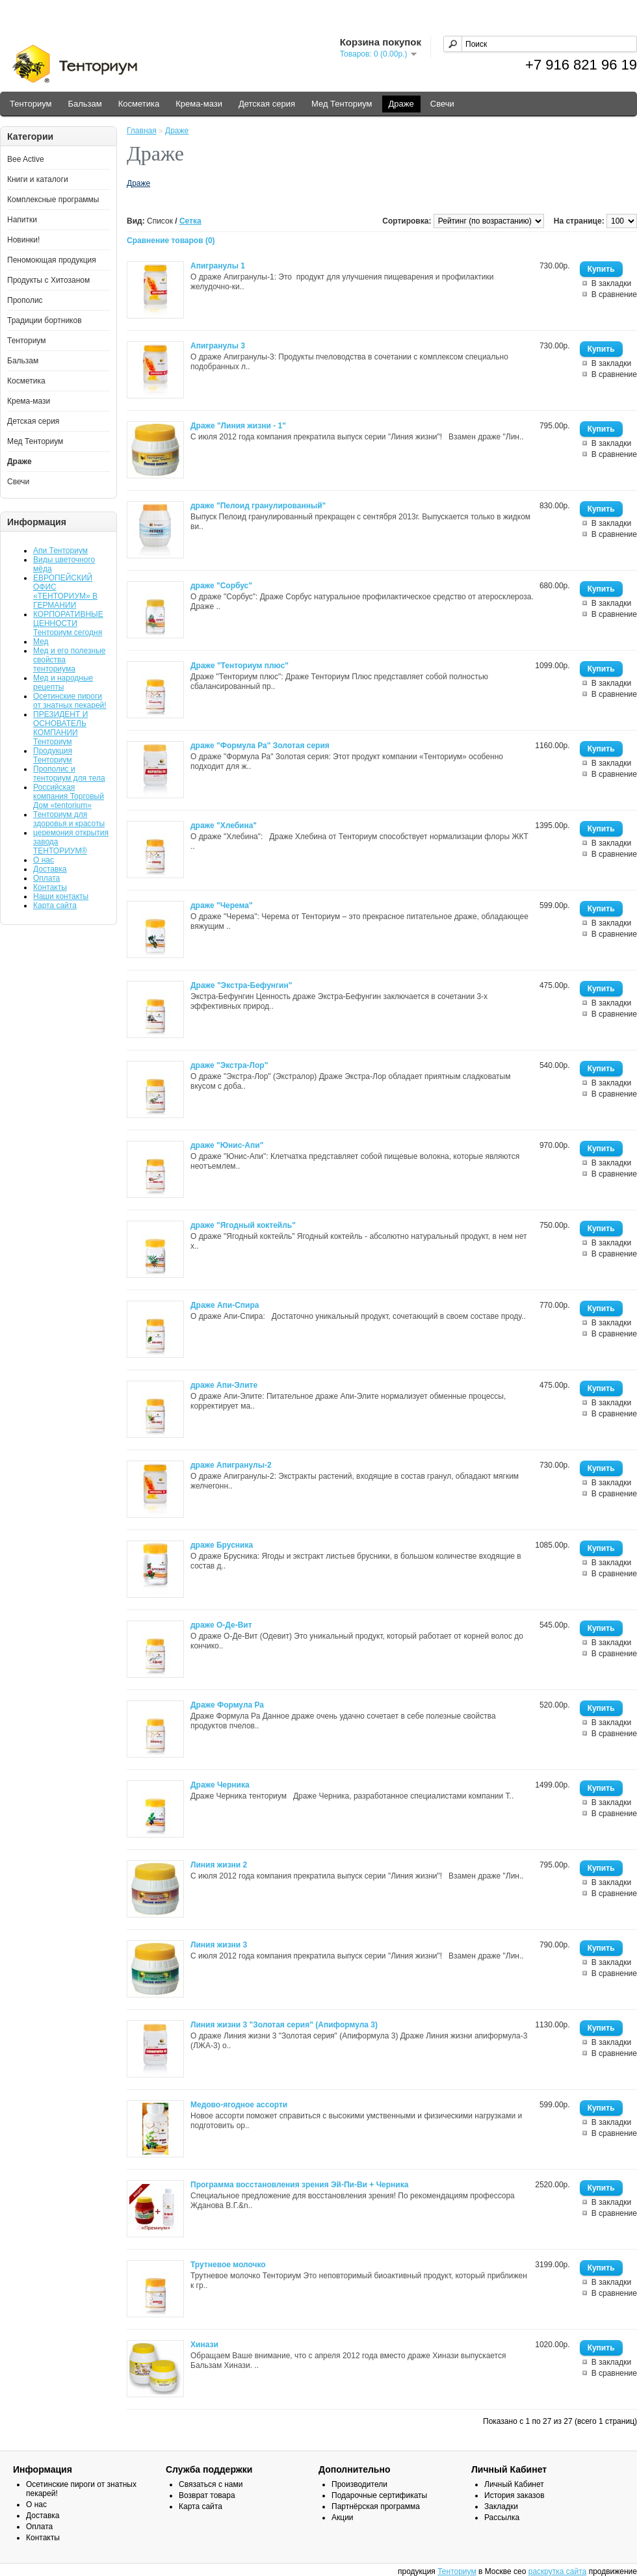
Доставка (50, 869)
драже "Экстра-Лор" (229, 1065)
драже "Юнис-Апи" (226, 1145)
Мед (41, 641)
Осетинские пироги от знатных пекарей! (70, 701)
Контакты (50, 887)
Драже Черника (220, 1784)
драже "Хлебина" (223, 825)
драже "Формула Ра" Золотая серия (260, 745)
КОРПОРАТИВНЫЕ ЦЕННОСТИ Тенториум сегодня (68, 623)
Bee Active (25, 159)
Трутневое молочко (228, 2264)
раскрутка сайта (557, 2571)
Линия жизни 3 (218, 1944)
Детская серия (267, 104)
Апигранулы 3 (217, 345)
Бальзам (84, 104)
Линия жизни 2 (218, 1864)
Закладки (501, 2506)
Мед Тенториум (341, 104)
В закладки (612, 283)
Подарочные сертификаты (379, 2495)
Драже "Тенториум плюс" (239, 665)
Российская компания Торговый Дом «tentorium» (68, 796)
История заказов (514, 2495)
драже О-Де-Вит (221, 1625)
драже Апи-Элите (223, 1385)
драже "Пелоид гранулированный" (258, 505)
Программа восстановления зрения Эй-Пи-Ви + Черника (299, 2184)
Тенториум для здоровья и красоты (69, 819)
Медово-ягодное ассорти (238, 2104)
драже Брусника (221, 1545)
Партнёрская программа (376, 2506)
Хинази (204, 2344)
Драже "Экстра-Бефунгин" (241, 985)
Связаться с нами (210, 2484)
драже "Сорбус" (221, 585)
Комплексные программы (53, 199)
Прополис (25, 300)
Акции (343, 2517)
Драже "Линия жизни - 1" (238, 425)
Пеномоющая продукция (51, 260)
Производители (359, 2484)
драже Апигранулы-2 (231, 1465)
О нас (43, 860)
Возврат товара (207, 2495)
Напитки (22, 219)
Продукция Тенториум (52, 755)
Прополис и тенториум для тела (69, 773)
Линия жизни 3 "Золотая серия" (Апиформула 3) (284, 2024)
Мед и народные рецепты (63, 682)
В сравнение (614, 294)
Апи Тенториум (60, 550)
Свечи (442, 104)
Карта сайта (55, 905)
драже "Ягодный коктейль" (243, 1225)
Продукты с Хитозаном (48, 280)
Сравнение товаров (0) (171, 240)
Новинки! (23, 239)
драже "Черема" (221, 905)
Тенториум (30, 104)
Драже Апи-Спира (224, 1305)
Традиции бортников (44, 320)
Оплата (46, 878)
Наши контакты (60, 896)
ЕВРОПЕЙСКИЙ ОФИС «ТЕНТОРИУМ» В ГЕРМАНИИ (65, 591)
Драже (401, 104)
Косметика (138, 104)
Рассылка (501, 2517)
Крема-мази (199, 104)
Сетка (190, 221)
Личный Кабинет (514, 2484)
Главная (142, 130)
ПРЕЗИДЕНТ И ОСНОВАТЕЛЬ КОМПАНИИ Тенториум (60, 728)
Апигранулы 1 (217, 265)
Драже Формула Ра (227, 1705)
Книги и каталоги (37, 179)
